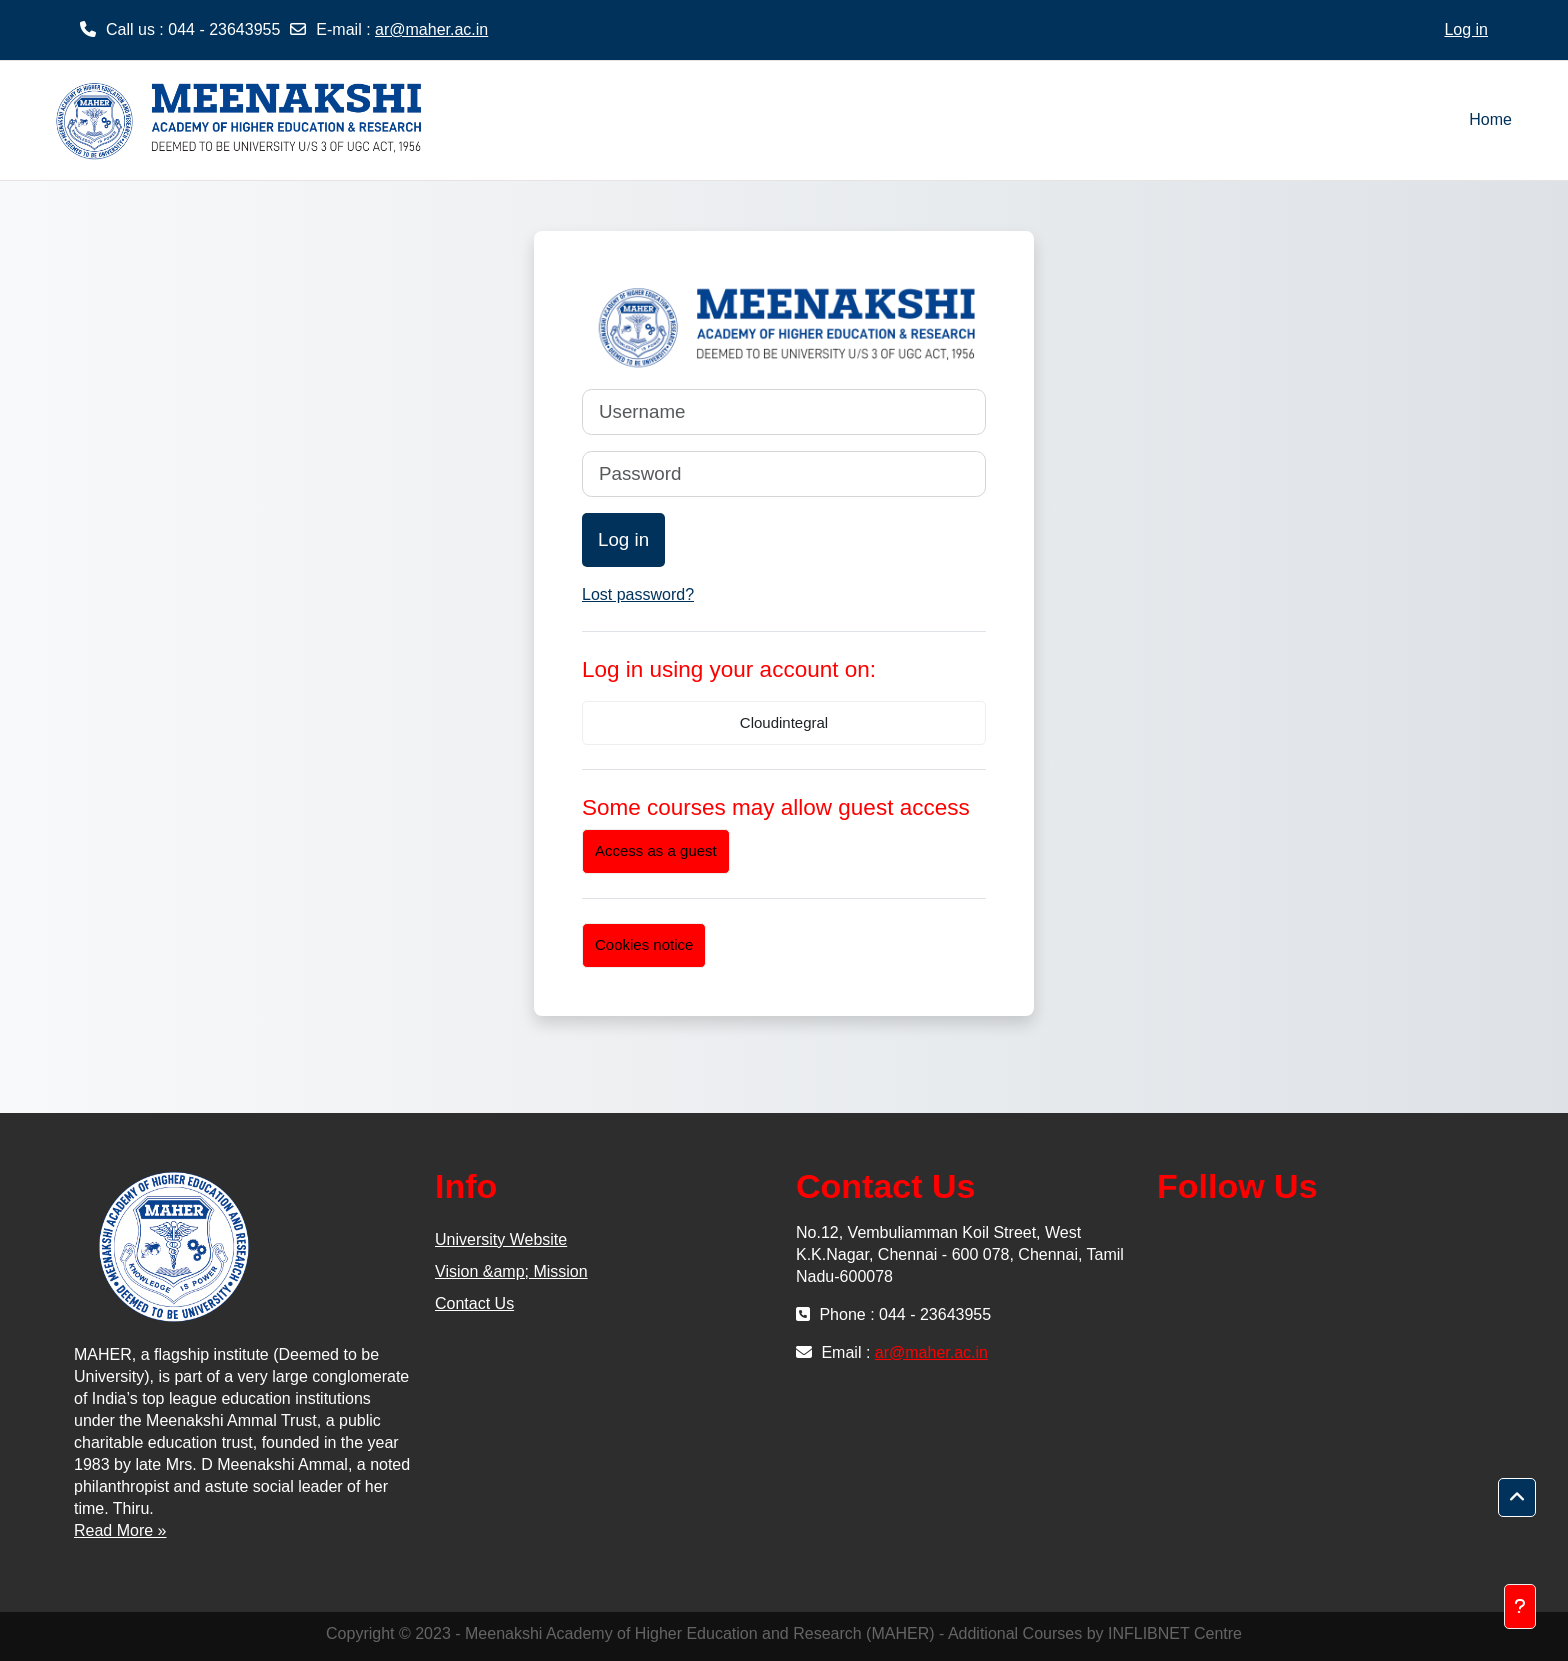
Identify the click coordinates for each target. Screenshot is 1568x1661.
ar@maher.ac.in (431, 29)
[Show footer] (1520, 1606)
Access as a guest (656, 850)
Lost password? (638, 594)
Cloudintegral (784, 722)
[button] (1517, 1498)
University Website (501, 1239)
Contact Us (474, 1303)
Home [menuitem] (1490, 119)
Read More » (120, 1530)
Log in (1466, 29)
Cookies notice (644, 944)
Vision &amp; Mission (511, 1271)
